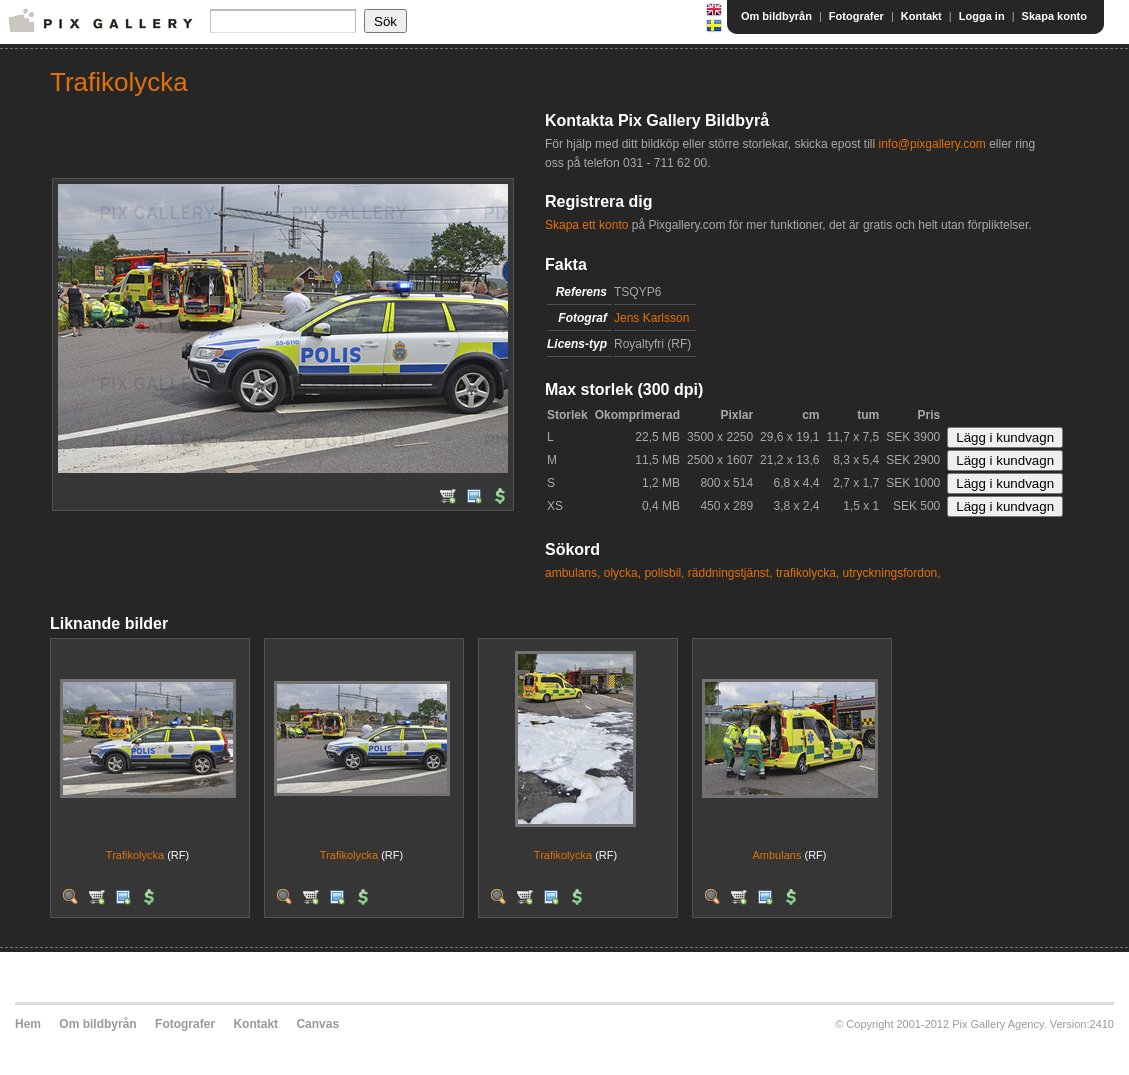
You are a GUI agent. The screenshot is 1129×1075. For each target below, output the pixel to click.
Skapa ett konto (586, 225)
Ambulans (777, 855)
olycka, (622, 573)
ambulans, (572, 573)
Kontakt (921, 16)
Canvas (317, 1024)
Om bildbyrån (776, 16)
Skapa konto (1054, 16)
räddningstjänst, (730, 573)
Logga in (982, 16)
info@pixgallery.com (931, 144)
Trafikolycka (135, 855)
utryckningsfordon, (892, 573)
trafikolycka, (807, 573)
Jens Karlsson (651, 318)
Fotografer (856, 16)
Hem (28, 1024)
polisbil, (664, 573)
